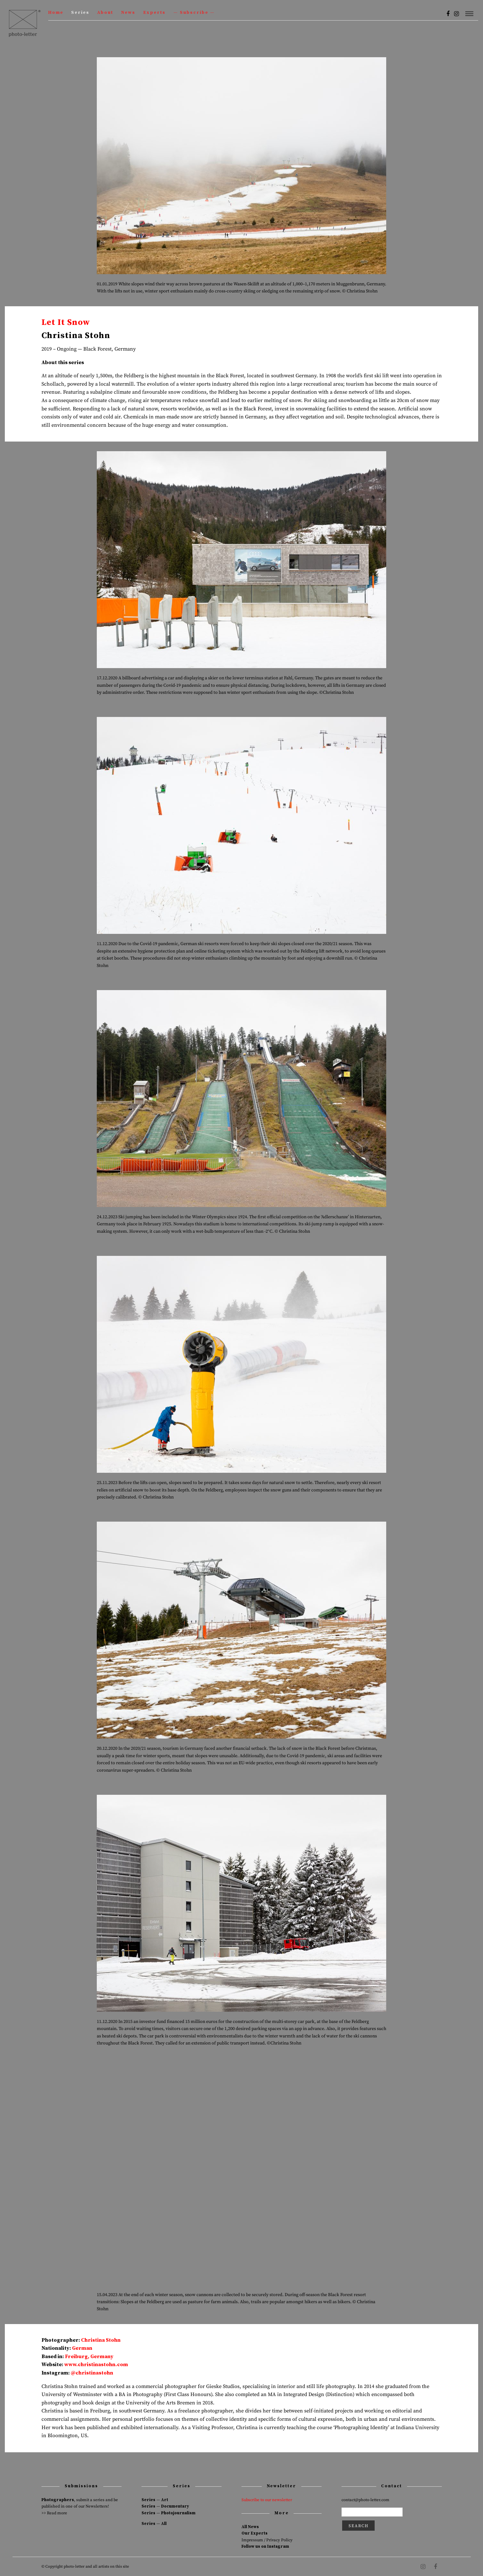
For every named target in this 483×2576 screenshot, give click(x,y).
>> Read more (54, 2513)
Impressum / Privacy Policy (267, 2540)
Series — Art (154, 2499)
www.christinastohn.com (96, 2364)
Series (80, 12)
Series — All (154, 2523)
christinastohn (94, 2373)
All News (250, 2526)
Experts (154, 12)
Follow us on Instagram (265, 2546)
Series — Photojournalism (168, 2513)
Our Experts (255, 2533)
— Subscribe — (194, 12)
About (105, 12)
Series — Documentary (165, 2506)
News (128, 12)
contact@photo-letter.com (365, 2499)
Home (55, 12)
